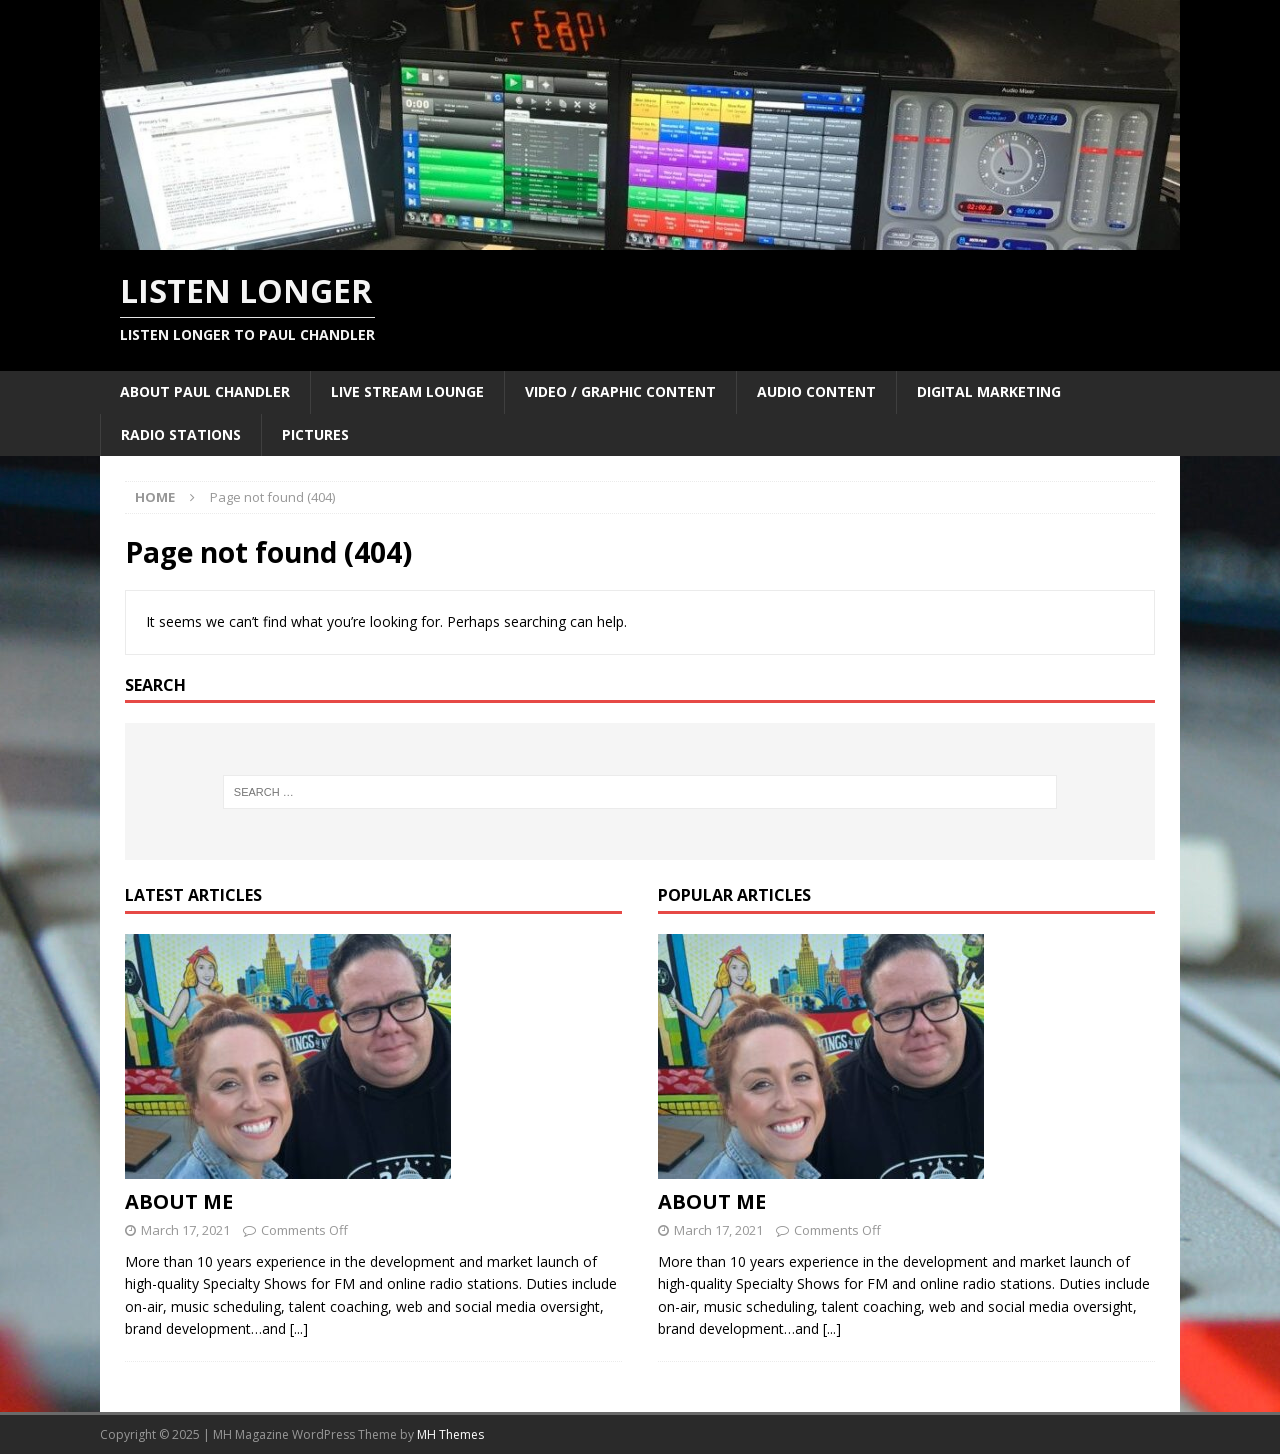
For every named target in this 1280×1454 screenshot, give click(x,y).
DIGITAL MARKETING (989, 391)
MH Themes (450, 1434)
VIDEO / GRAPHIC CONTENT (620, 391)
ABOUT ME (179, 1201)
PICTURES (315, 434)
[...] (299, 1328)
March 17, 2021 (185, 1230)
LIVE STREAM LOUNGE (407, 391)
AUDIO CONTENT (816, 391)
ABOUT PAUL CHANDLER (205, 391)
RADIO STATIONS (181, 434)
